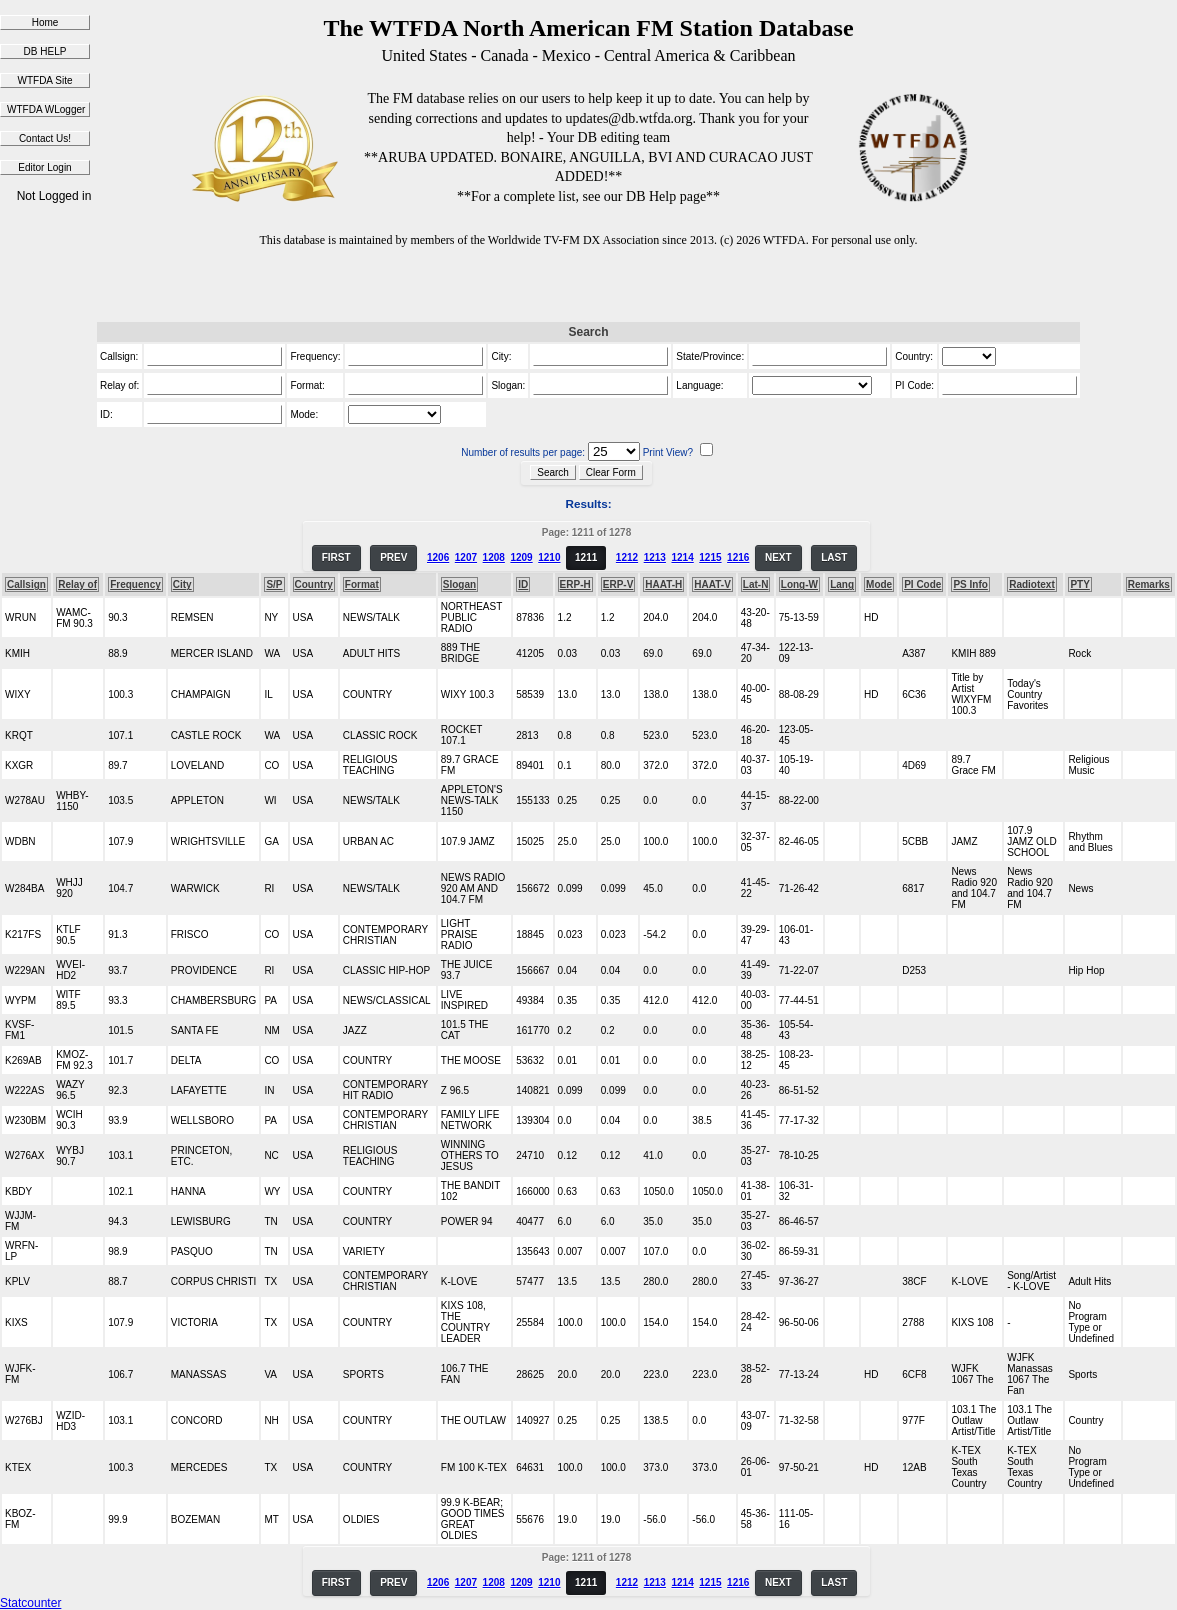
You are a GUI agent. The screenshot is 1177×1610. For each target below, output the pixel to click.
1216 (738, 557)
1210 (549, 557)
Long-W (799, 584)
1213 (655, 557)
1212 (627, 557)
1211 (586, 557)
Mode (879, 584)
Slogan (459, 584)
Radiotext (1032, 584)
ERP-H (575, 584)
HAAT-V (712, 584)
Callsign (26, 584)
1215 (710, 557)
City (182, 584)
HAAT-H (663, 584)
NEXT (778, 557)
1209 (521, 557)
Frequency (135, 584)
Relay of (77, 584)
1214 (682, 557)
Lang (842, 584)
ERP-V (618, 584)
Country (314, 584)
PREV (393, 557)
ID (523, 584)
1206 (438, 557)
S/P (274, 584)
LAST (834, 557)
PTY (1079, 584)
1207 (466, 557)
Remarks (1149, 584)
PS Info (970, 584)
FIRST (336, 557)
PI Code (922, 584)
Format (362, 584)
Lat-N (756, 584)
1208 (494, 557)
